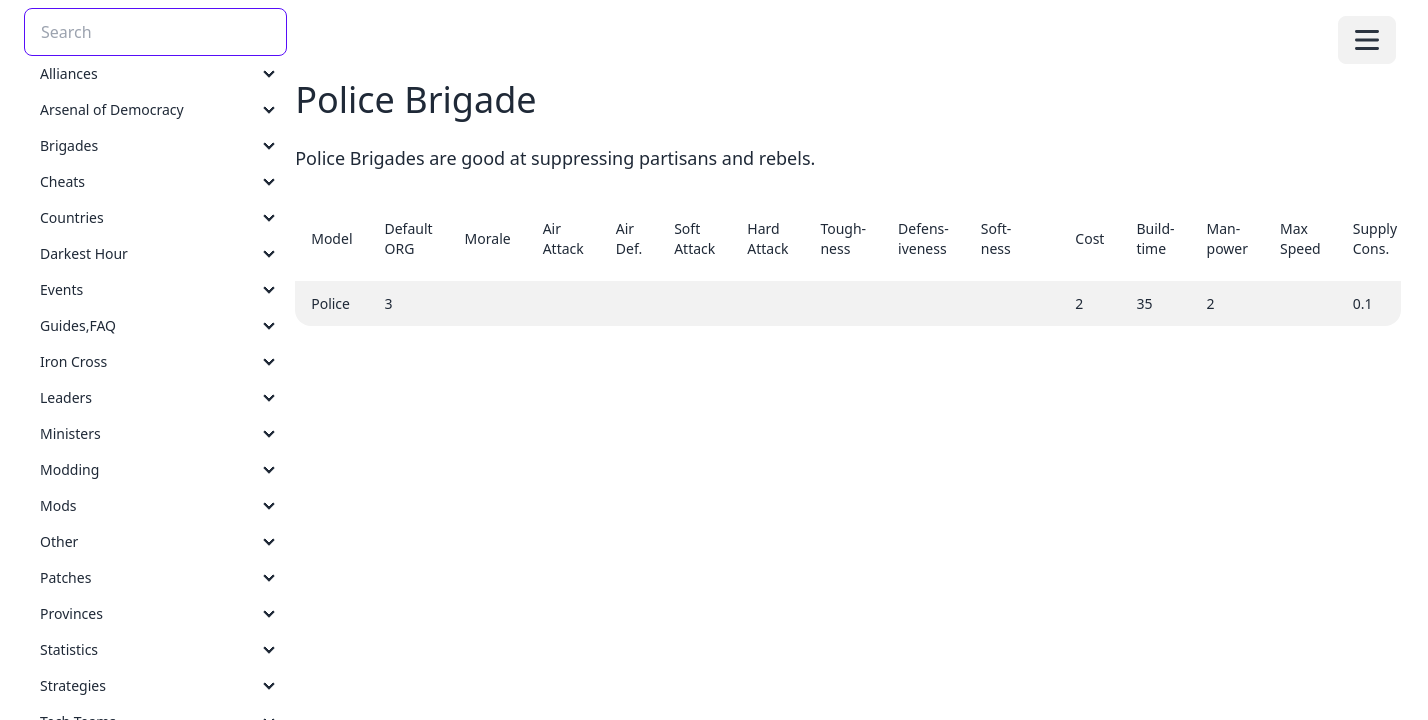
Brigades (69, 145)
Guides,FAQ (78, 325)
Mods (58, 505)
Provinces (71, 613)
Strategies (73, 685)
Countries (72, 217)
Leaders (66, 397)
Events (61, 289)
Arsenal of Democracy (112, 109)
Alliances (69, 73)
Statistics (69, 649)
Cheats (62, 181)
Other (59, 541)
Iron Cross (73, 361)
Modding (69, 469)
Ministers (70, 433)
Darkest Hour (84, 253)
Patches (65, 577)
